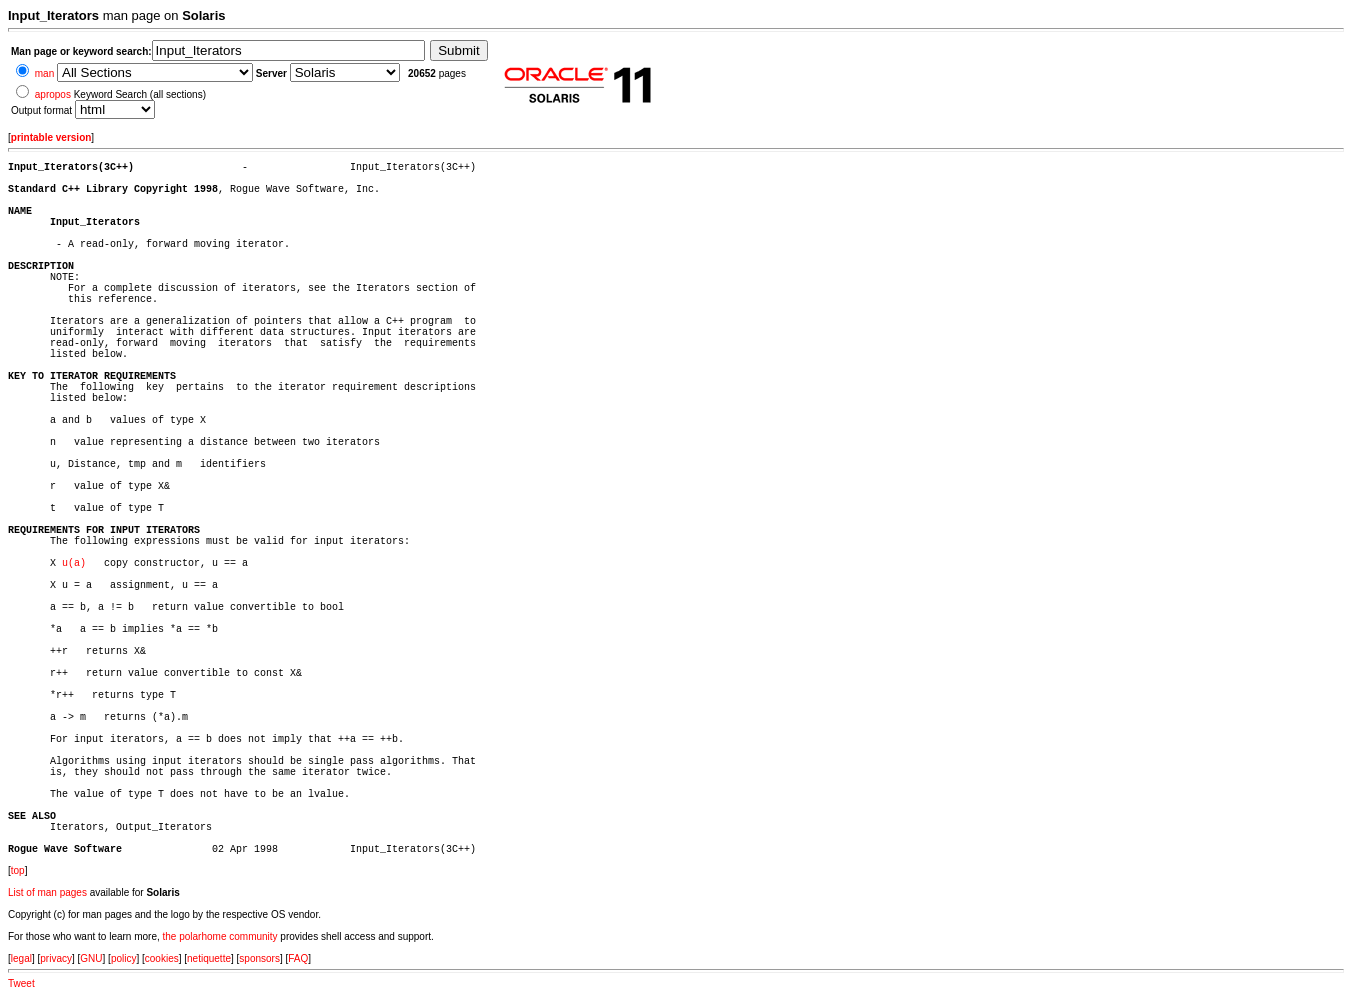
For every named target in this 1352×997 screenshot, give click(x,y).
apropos (53, 94)
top (18, 870)
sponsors (259, 958)
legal (21, 958)
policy (124, 958)
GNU (91, 958)
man (44, 73)
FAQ (298, 958)
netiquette (209, 958)
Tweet (21, 983)
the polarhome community (220, 936)
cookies (162, 958)
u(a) (74, 563)
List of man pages (47, 892)
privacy (56, 958)
